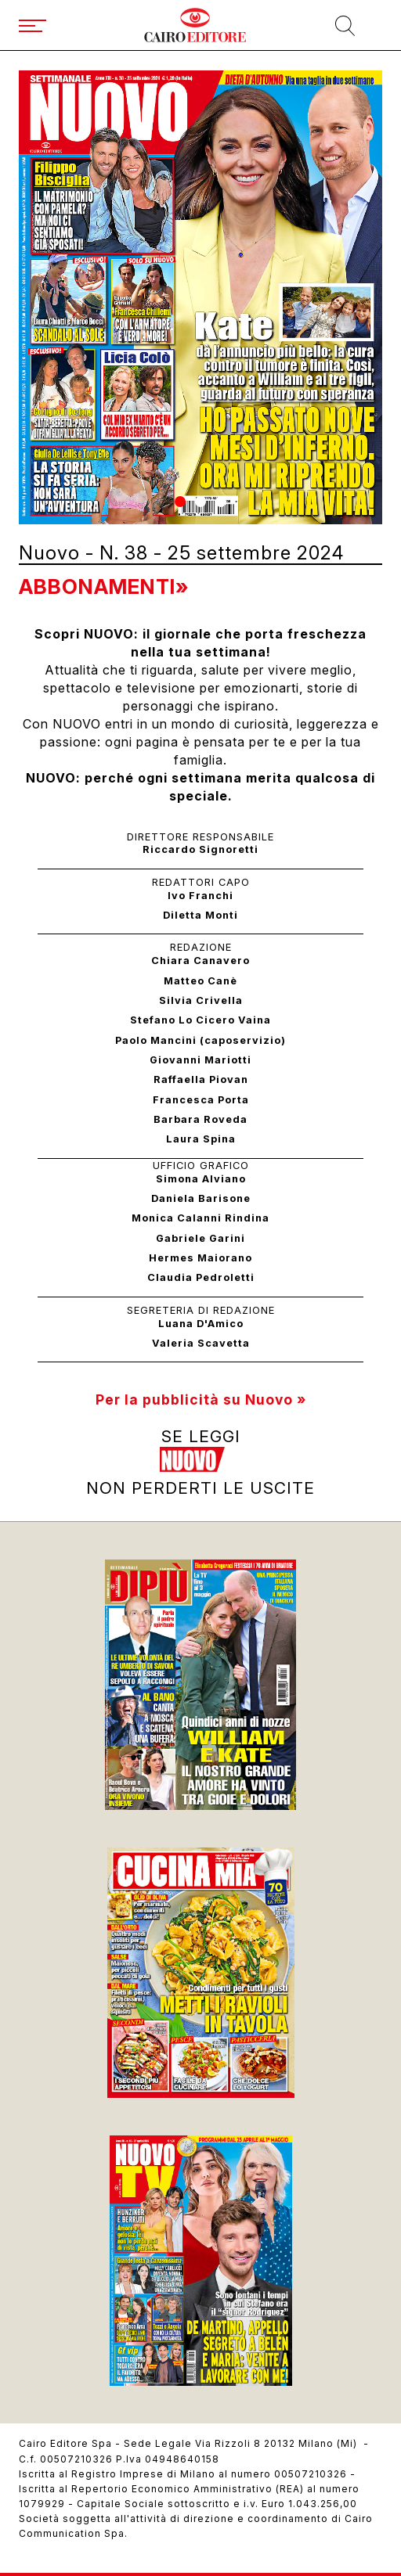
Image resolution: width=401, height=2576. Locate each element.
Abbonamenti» (104, 586)
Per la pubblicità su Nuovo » (201, 1399)
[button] (180, 501)
